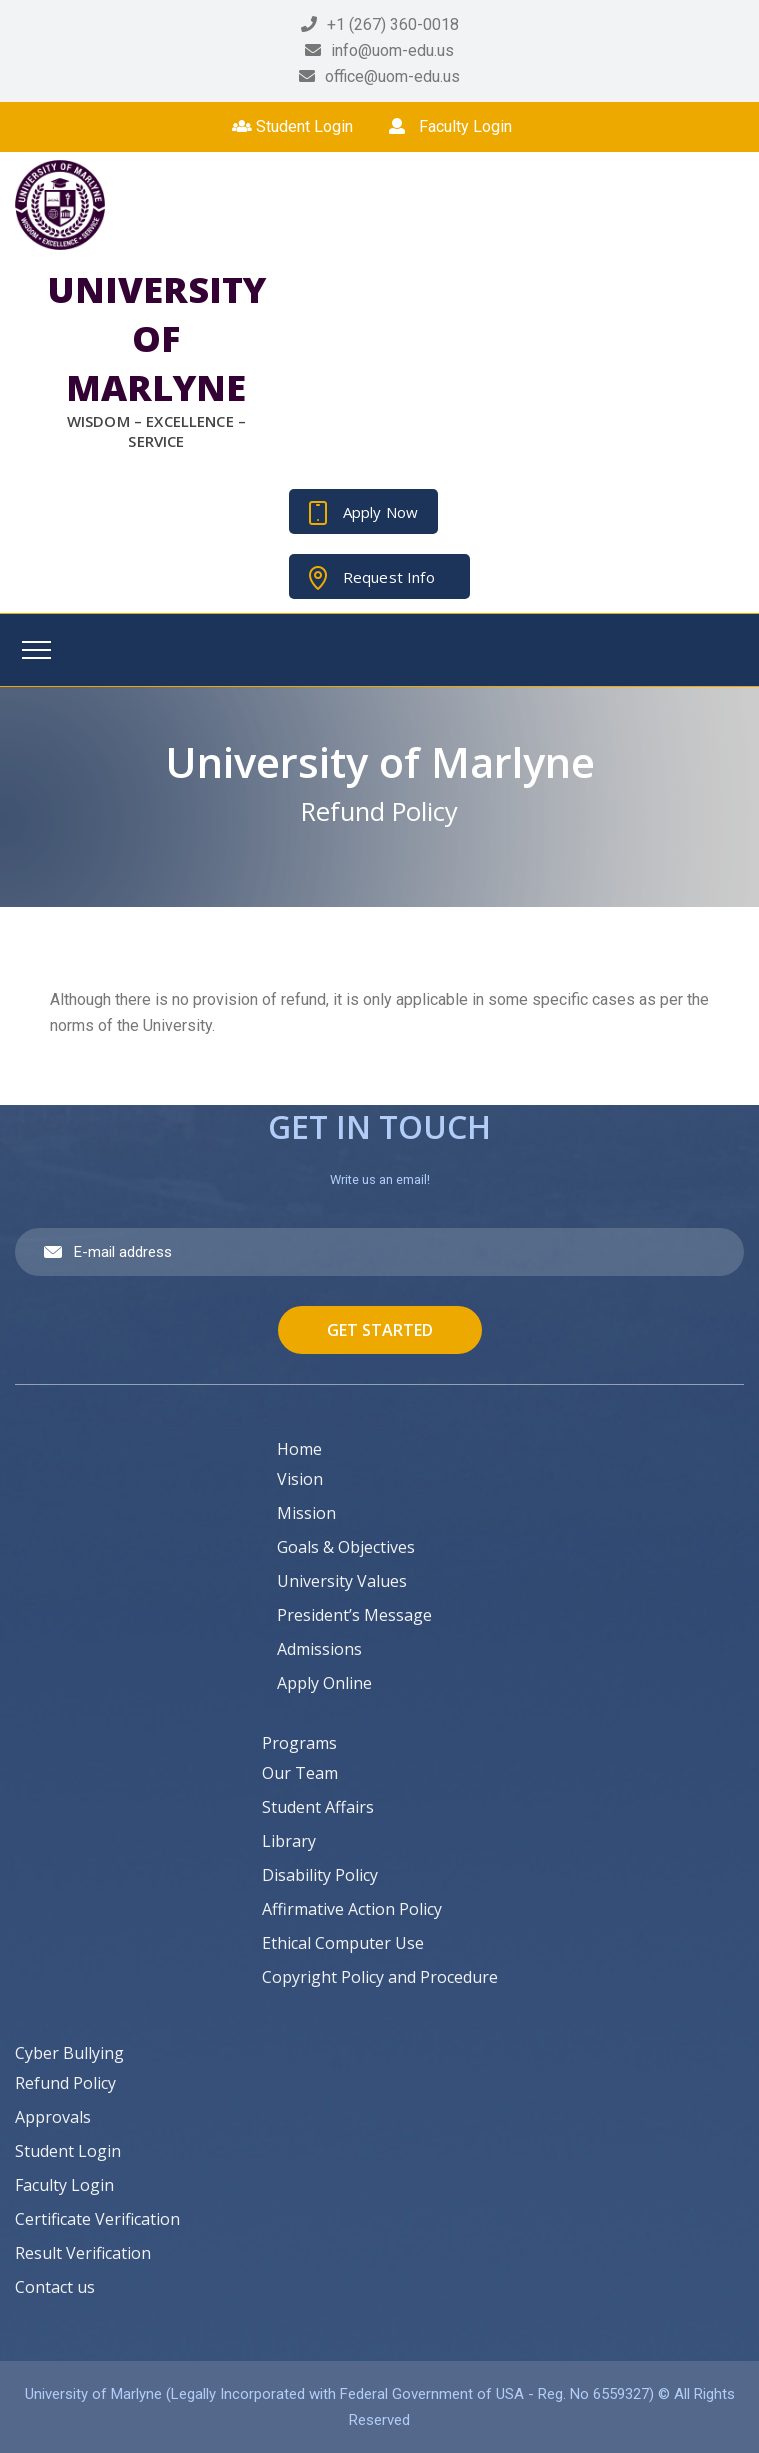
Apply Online (324, 1683)
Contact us (55, 2287)
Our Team (300, 1773)
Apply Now (380, 512)
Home (299, 1449)
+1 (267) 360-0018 (393, 24)
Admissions (319, 1649)
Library (289, 1841)
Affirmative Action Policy (352, 1909)
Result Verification (83, 2253)
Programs (299, 1743)
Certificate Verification (97, 2219)
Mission (306, 1513)
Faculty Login (450, 126)
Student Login (292, 126)
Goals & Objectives (346, 1547)
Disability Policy (320, 1875)
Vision (300, 1479)
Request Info (389, 577)
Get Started (380, 1330)
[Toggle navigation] (36, 650)
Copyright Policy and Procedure (380, 1977)
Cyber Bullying (69, 2053)
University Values (342, 1581)
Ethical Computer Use (343, 1943)
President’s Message (354, 1615)
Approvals (53, 2117)
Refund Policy (65, 2083)
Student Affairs (318, 1807)
